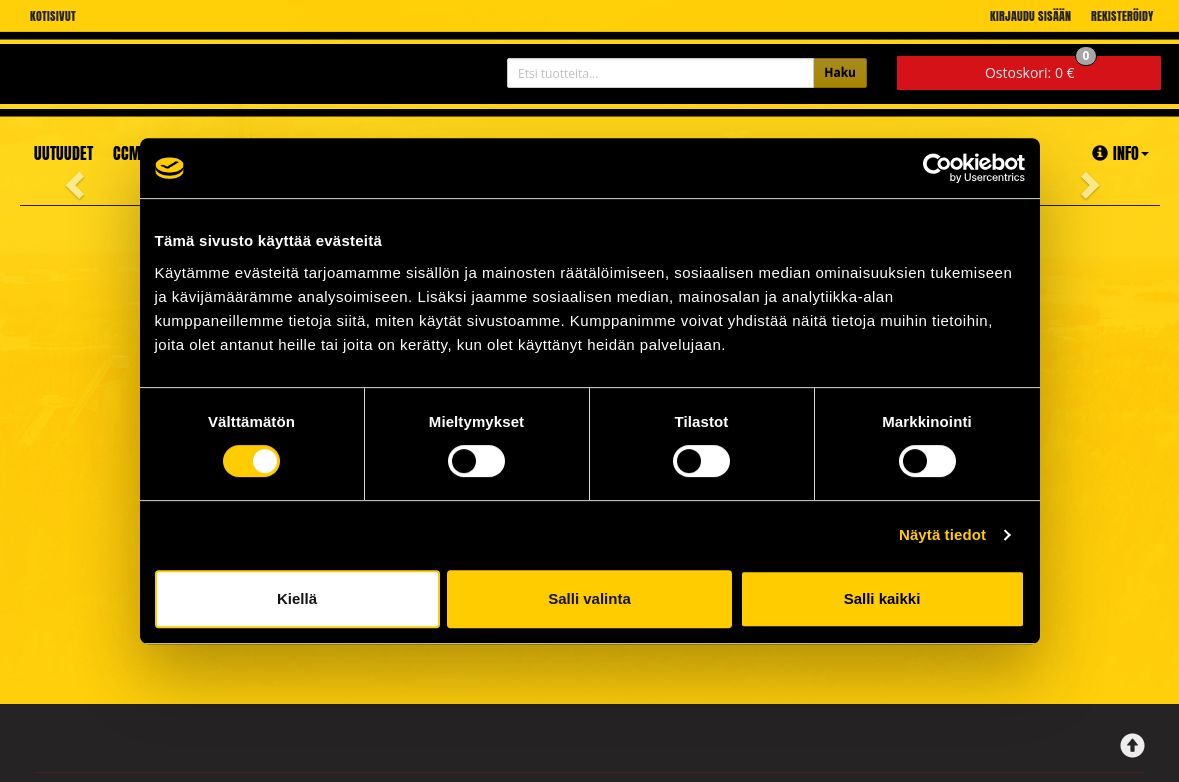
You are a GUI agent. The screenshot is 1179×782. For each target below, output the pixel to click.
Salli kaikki (882, 598)
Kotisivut (53, 16)
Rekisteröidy (1122, 16)
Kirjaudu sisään (1030, 16)
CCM (127, 153)
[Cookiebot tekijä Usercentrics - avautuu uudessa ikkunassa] (937, 168)
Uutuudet (63, 153)
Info (1120, 153)
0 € (1041, 69)
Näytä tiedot (942, 534)
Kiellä (297, 598)
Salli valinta (589, 598)
